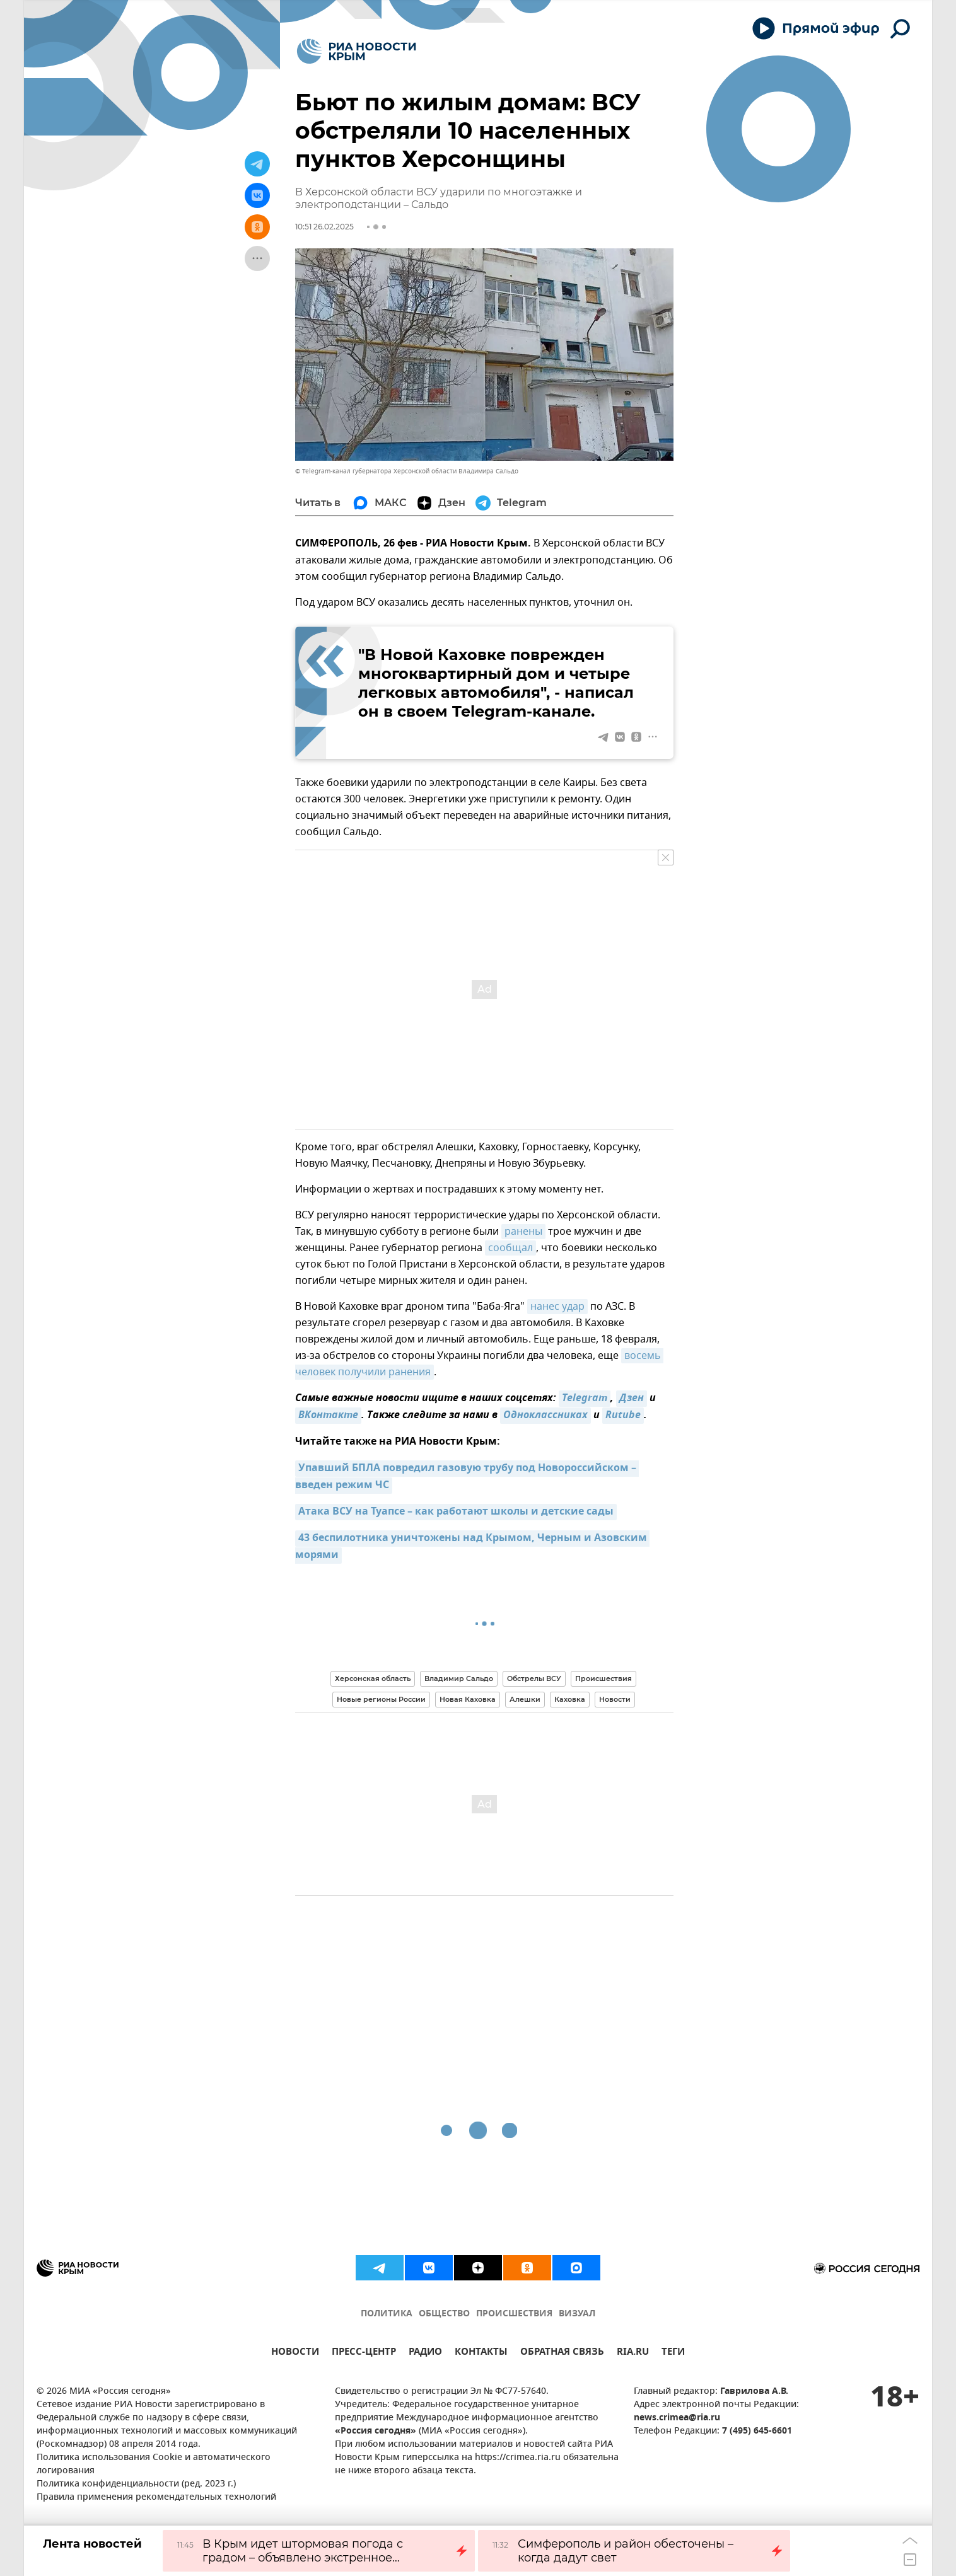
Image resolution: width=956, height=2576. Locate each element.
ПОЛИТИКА (386, 2314)
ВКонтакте (328, 1415)
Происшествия (603, 1678)
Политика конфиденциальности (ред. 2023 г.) (136, 2484)
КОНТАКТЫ (481, 2353)
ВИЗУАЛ (577, 2314)
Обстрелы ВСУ (534, 1678)
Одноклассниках (545, 1415)
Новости (615, 1699)
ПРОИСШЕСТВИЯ (514, 2314)
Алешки (525, 1699)
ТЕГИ (673, 2353)
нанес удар (557, 1306)
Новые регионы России (381, 1699)
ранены (523, 1231)
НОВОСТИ (295, 2353)
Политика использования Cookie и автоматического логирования (154, 2464)
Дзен (631, 1398)
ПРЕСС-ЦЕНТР (364, 2353)
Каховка (569, 1699)
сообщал (510, 1248)
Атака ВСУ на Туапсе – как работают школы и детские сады (456, 1512)
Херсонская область (373, 1678)
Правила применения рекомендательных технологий (156, 2497)
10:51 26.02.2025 (324, 226)
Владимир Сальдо (458, 1678)
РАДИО (425, 2353)
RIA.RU (633, 2353)
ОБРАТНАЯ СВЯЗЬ (562, 2353)
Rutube (623, 1415)
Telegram (584, 1398)
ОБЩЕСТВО (444, 2314)
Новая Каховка (468, 1699)
